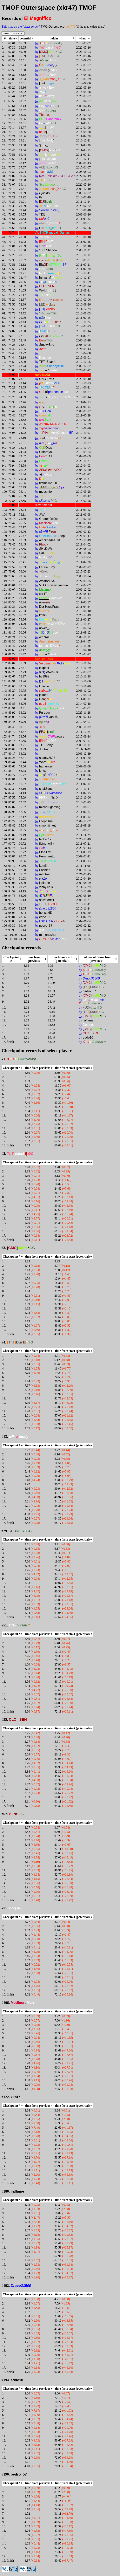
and (102, 999)
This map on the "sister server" (21, 26)
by (36, 43)
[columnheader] (13, 38)
